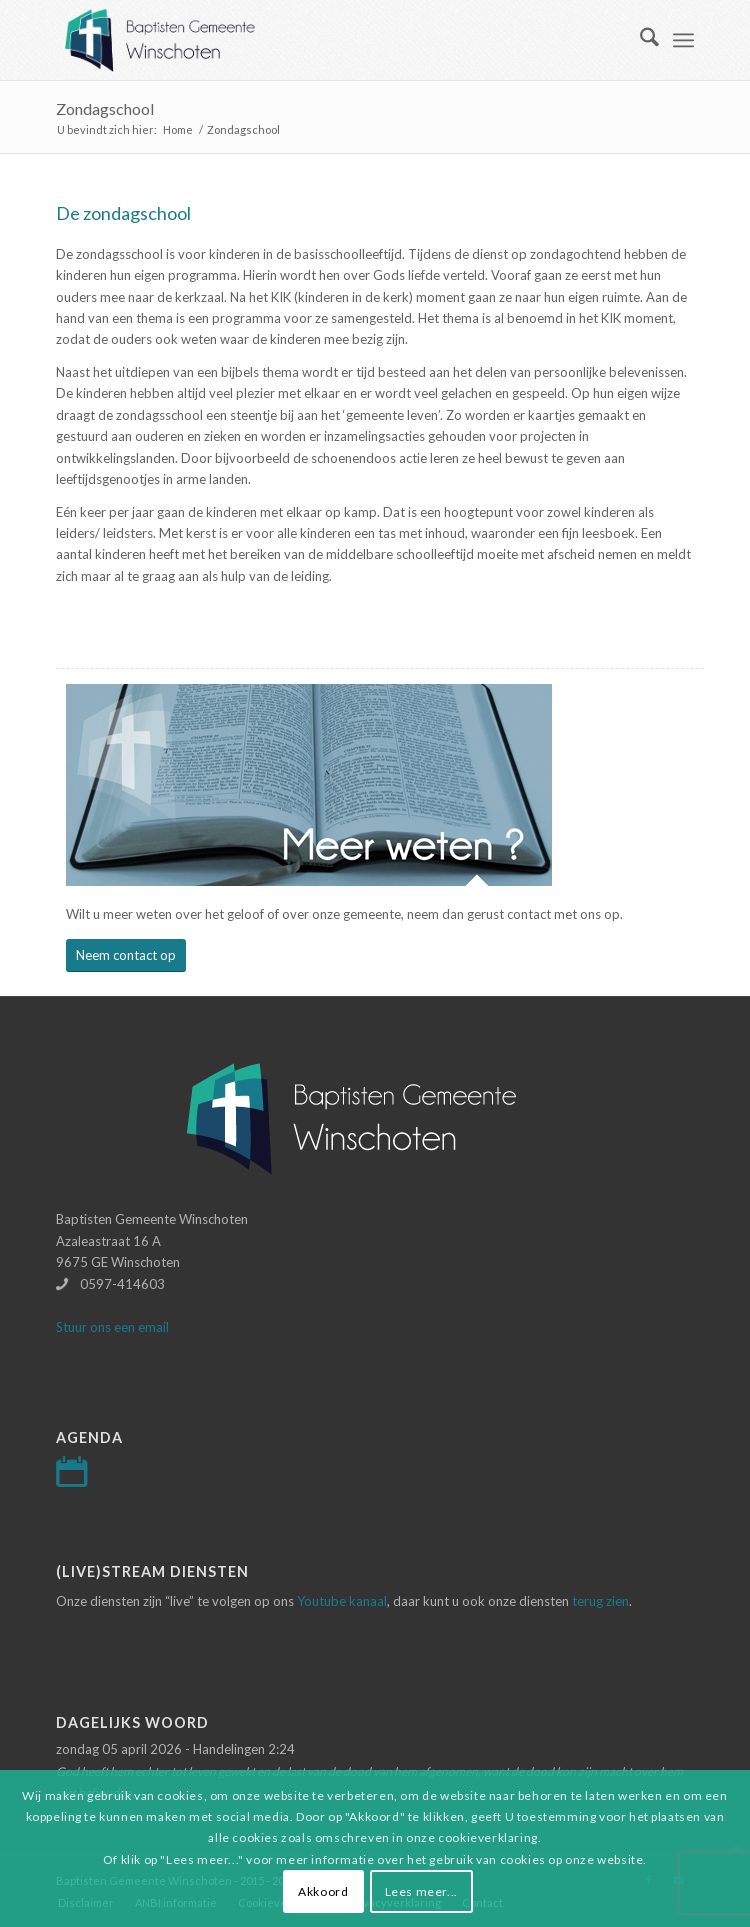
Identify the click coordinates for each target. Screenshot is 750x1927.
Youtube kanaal (342, 1601)
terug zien (600, 1601)
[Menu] (683, 40)
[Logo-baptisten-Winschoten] (311, 40)
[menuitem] (639, 40)
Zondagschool (105, 108)
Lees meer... (421, 1891)
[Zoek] (639, 40)
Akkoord (323, 1891)
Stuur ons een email (112, 1327)
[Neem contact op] (126, 955)
